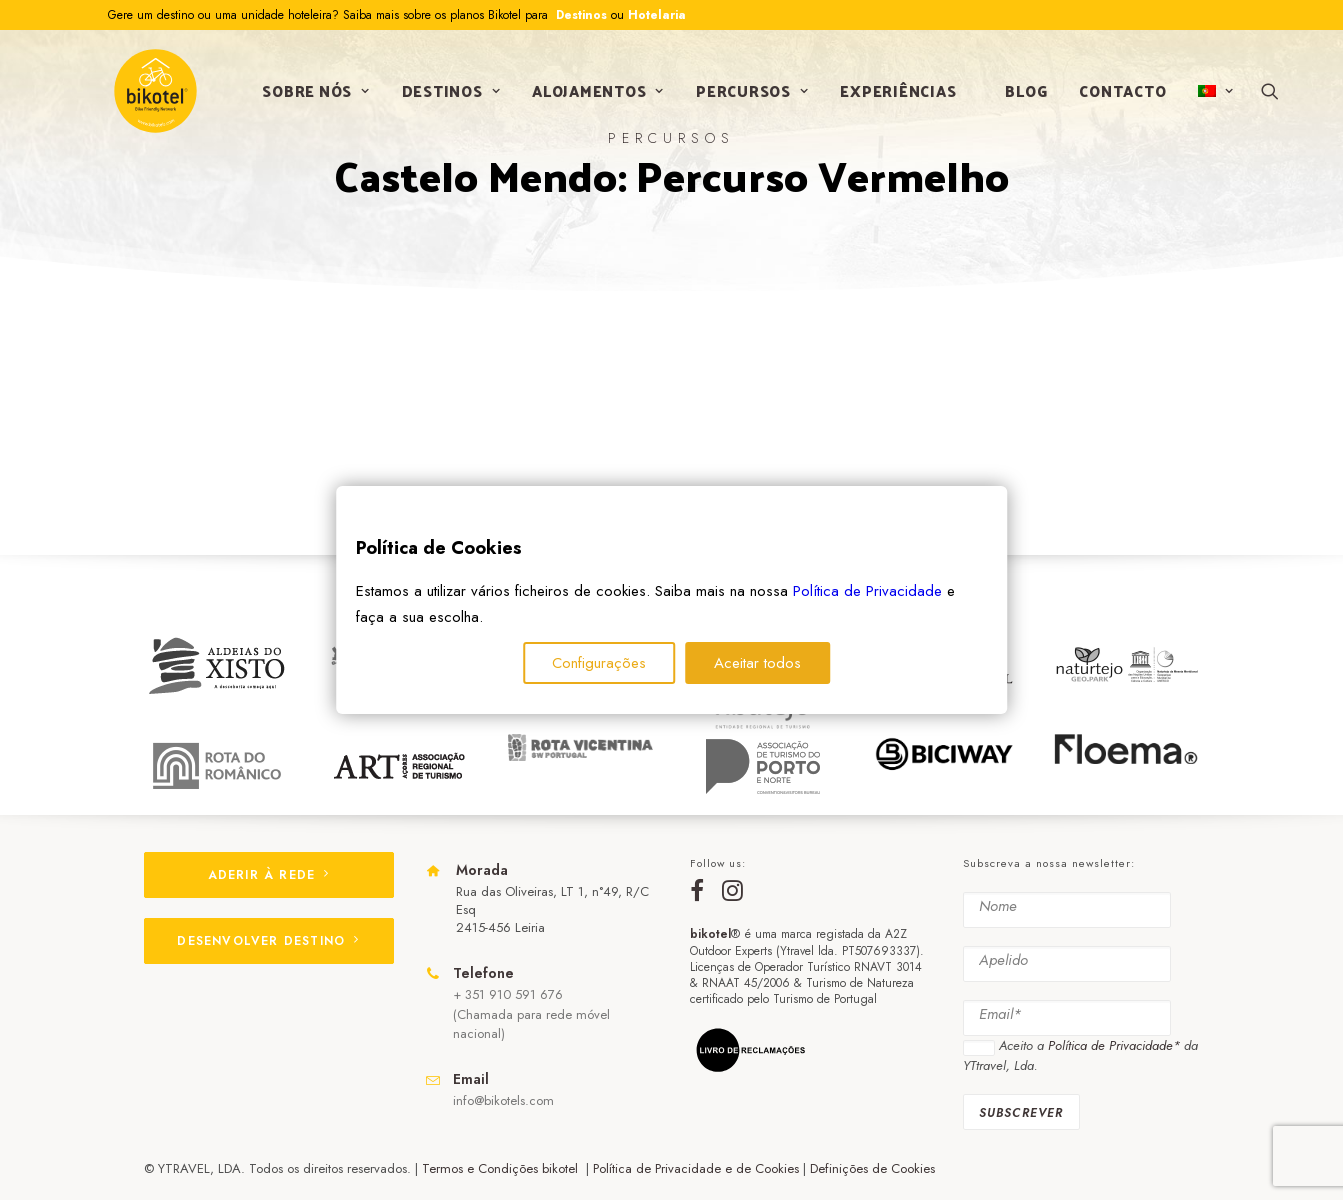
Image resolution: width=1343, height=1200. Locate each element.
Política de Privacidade (867, 591)
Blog (1025, 93)
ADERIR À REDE (269, 875)
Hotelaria (657, 15)
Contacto (1121, 93)
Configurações (599, 663)
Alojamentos (596, 93)
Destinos (579, 15)
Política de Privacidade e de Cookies (696, 1168)
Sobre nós (314, 93)
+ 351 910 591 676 (508, 995)
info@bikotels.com (503, 1100)
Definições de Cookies (872, 1168)
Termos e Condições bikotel (502, 1168)
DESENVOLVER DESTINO (268, 941)
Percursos (750, 93)
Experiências (897, 93)
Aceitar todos (757, 663)
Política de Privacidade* (1114, 1046)
